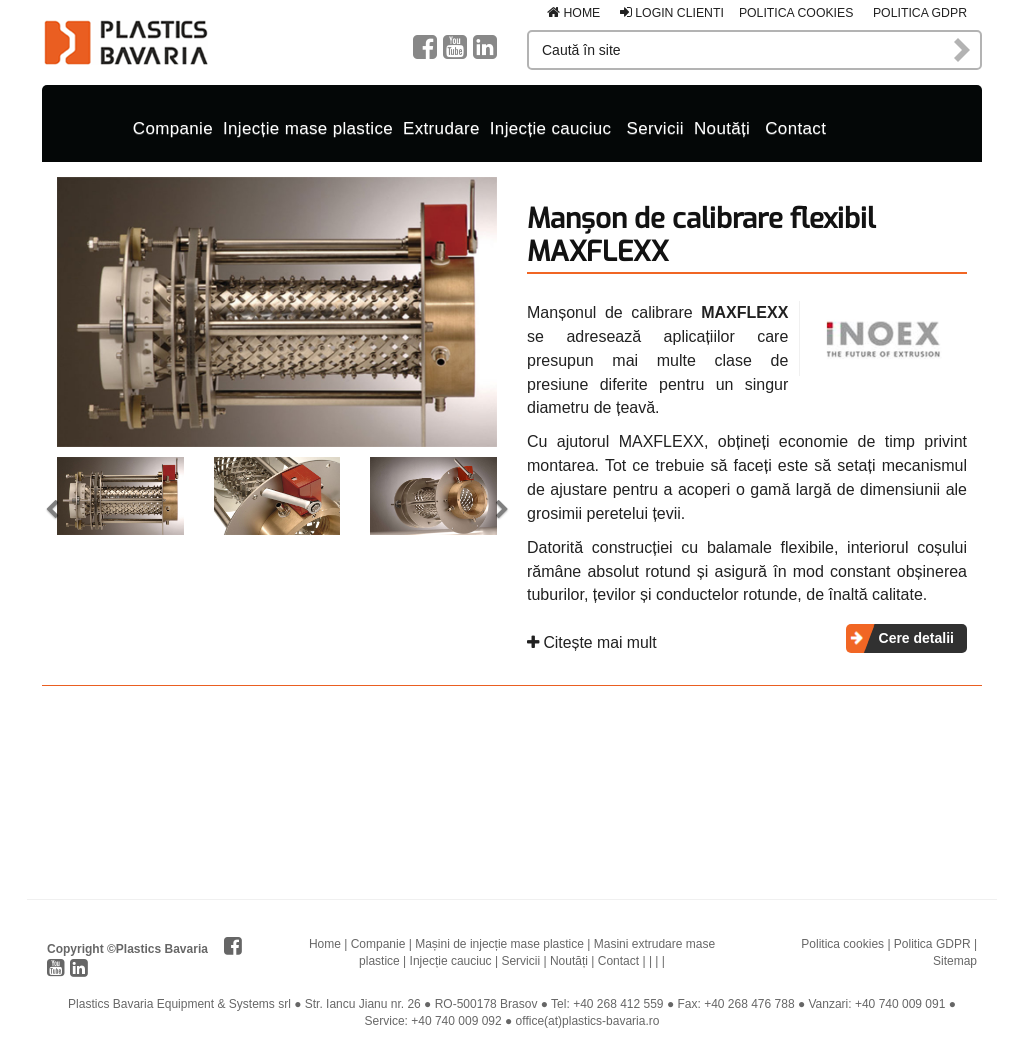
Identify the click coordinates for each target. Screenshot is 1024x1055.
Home (573, 13)
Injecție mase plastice (308, 128)
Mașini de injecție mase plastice (499, 944)
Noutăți (722, 128)
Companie (173, 128)
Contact (795, 128)
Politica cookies (796, 13)
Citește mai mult (592, 642)
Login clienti (672, 13)
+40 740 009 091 (900, 1004)
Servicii (655, 128)
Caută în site (963, 50)
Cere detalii (916, 638)
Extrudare (441, 128)
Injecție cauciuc (551, 128)
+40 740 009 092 (456, 1021)
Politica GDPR (920, 13)
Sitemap (955, 961)
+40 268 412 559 (618, 1004)
